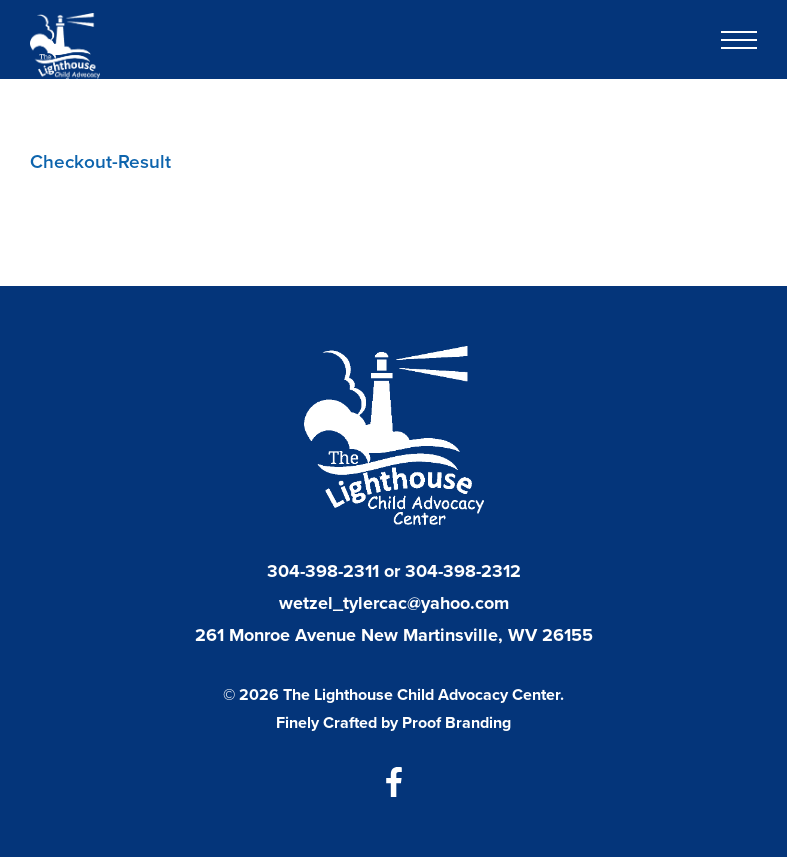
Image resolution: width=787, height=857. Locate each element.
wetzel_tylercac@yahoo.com (394, 603)
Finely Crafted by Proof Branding (393, 722)
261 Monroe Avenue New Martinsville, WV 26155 (394, 635)
